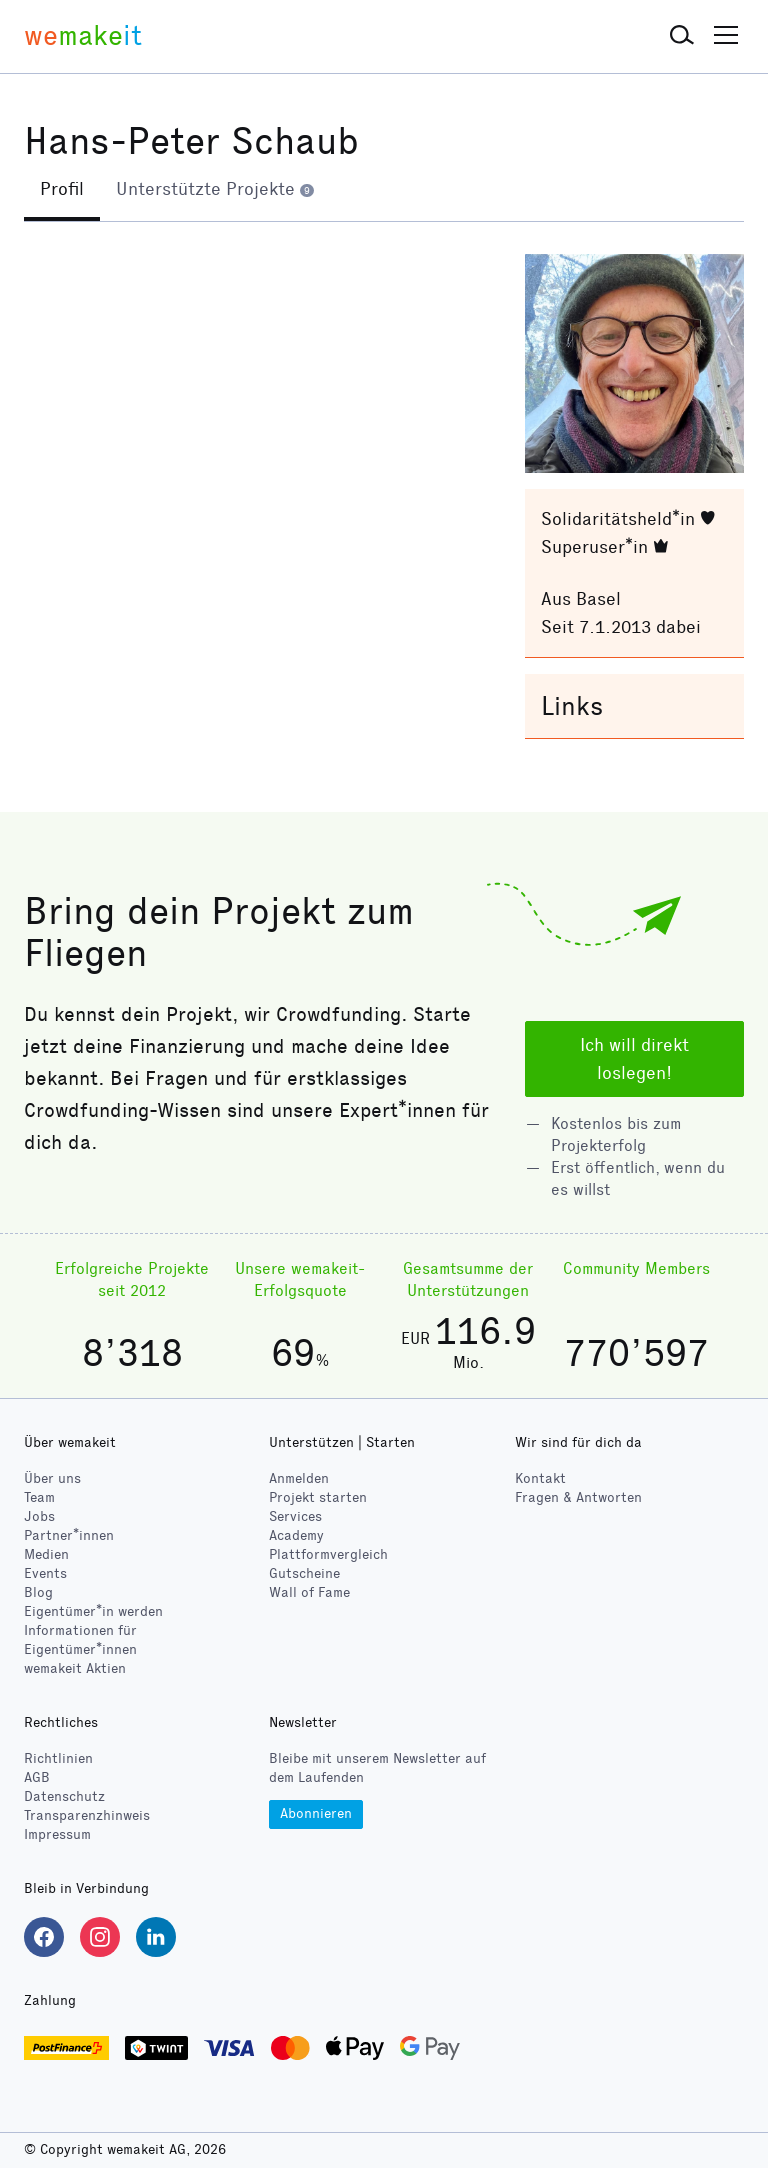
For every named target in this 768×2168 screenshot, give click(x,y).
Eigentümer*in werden (93, 1611)
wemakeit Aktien (75, 1668)
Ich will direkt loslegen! (634, 1059)
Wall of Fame (309, 1592)
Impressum (57, 1835)
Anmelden (299, 1478)
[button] (682, 36)
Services (295, 1516)
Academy (296, 1535)
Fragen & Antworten (578, 1497)
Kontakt (540, 1478)
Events (45, 1573)
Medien (46, 1554)
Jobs (39, 1516)
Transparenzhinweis (87, 1816)
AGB (37, 1778)
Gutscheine (304, 1573)
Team (39, 1497)
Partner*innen (69, 1535)
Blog (38, 1592)
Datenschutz (64, 1797)
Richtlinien (58, 1759)
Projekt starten (318, 1497)
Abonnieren (316, 1813)
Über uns (52, 1478)
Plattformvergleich (328, 1554)
